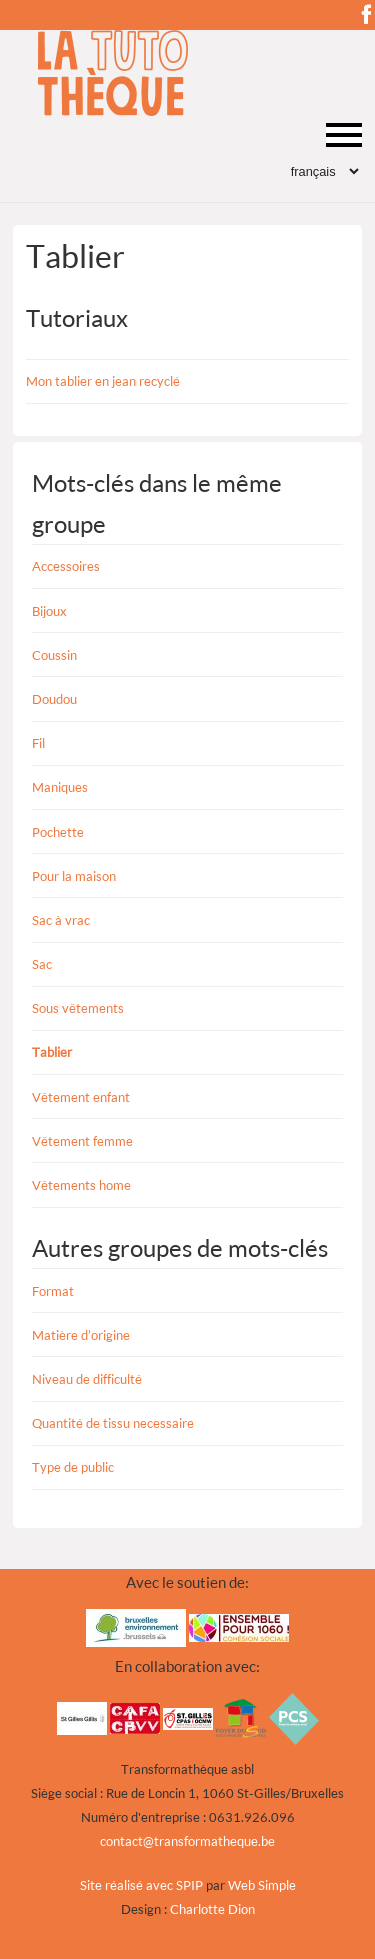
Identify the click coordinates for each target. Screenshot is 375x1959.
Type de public (73, 1467)
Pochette (58, 832)
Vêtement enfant (81, 1097)
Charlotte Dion (212, 1909)
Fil (38, 743)
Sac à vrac (61, 920)
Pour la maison (74, 876)
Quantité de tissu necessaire (113, 1423)
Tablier (52, 1052)
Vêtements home (81, 1185)
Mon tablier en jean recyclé (103, 381)
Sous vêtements (78, 1008)
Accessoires (66, 566)
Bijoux (49, 611)
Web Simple (262, 1885)
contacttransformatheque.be (187, 1841)
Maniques (60, 787)
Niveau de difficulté (87, 1379)
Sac (42, 964)
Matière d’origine (81, 1335)
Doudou (54, 699)
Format (53, 1291)
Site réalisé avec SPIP (141, 1885)
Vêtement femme (82, 1141)
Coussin (54, 655)
